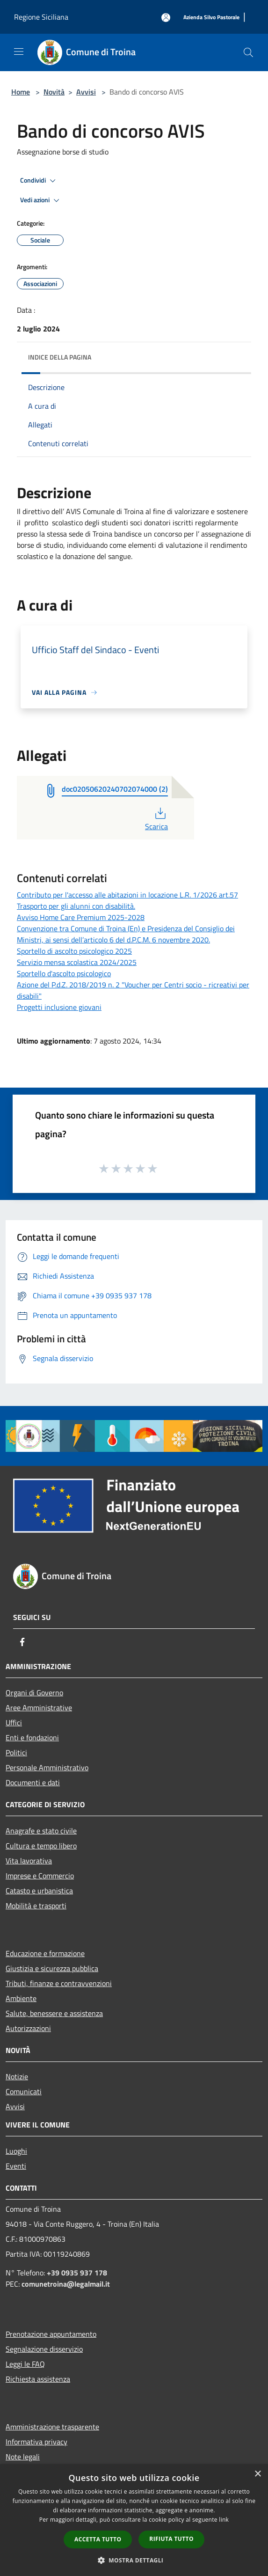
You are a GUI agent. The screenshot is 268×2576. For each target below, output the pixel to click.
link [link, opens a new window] (224, 2520)
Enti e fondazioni (32, 1737)
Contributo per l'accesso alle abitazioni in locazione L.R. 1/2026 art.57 (127, 894)
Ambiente (21, 1998)
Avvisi (86, 91)
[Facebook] (22, 1642)
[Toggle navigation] (18, 51)
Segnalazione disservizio (44, 2349)
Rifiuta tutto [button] (171, 2539)
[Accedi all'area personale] (166, 17)
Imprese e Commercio (40, 1875)
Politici (16, 1752)
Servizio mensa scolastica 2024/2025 (77, 962)
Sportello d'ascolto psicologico (64, 973)
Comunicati (24, 2091)
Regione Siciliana (41, 16)
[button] (134, 2560)
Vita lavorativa (29, 1860)
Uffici (14, 1722)
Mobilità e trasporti (36, 1905)
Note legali (23, 2456)
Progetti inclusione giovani (59, 1007)
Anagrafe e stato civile (41, 1830)
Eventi (16, 2165)
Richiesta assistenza (38, 2379)
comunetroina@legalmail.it (66, 2283)
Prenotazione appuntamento (51, 2334)
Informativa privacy (36, 2441)
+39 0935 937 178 (77, 2272)
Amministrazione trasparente (52, 2426)
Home (20, 91)
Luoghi (16, 2150)
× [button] (257, 2474)
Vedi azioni (41, 200)
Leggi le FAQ (25, 2364)
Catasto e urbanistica (39, 1890)
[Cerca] (248, 52)
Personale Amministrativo (47, 1767)
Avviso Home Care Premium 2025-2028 (81, 917)
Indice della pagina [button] (59, 357)
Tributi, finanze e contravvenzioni (59, 1983)
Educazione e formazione (45, 1953)
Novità (54, 91)
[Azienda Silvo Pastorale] (211, 17)
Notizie (17, 2076)
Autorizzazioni (28, 2028)
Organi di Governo (34, 1692)
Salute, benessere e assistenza (54, 2013)
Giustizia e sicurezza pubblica (52, 1968)
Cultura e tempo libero (41, 1845)
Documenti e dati (33, 1782)
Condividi (39, 180)
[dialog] (134, 2520)
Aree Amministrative (39, 1707)
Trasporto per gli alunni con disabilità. (76, 906)
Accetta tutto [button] (97, 2539)
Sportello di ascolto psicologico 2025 (74, 951)
